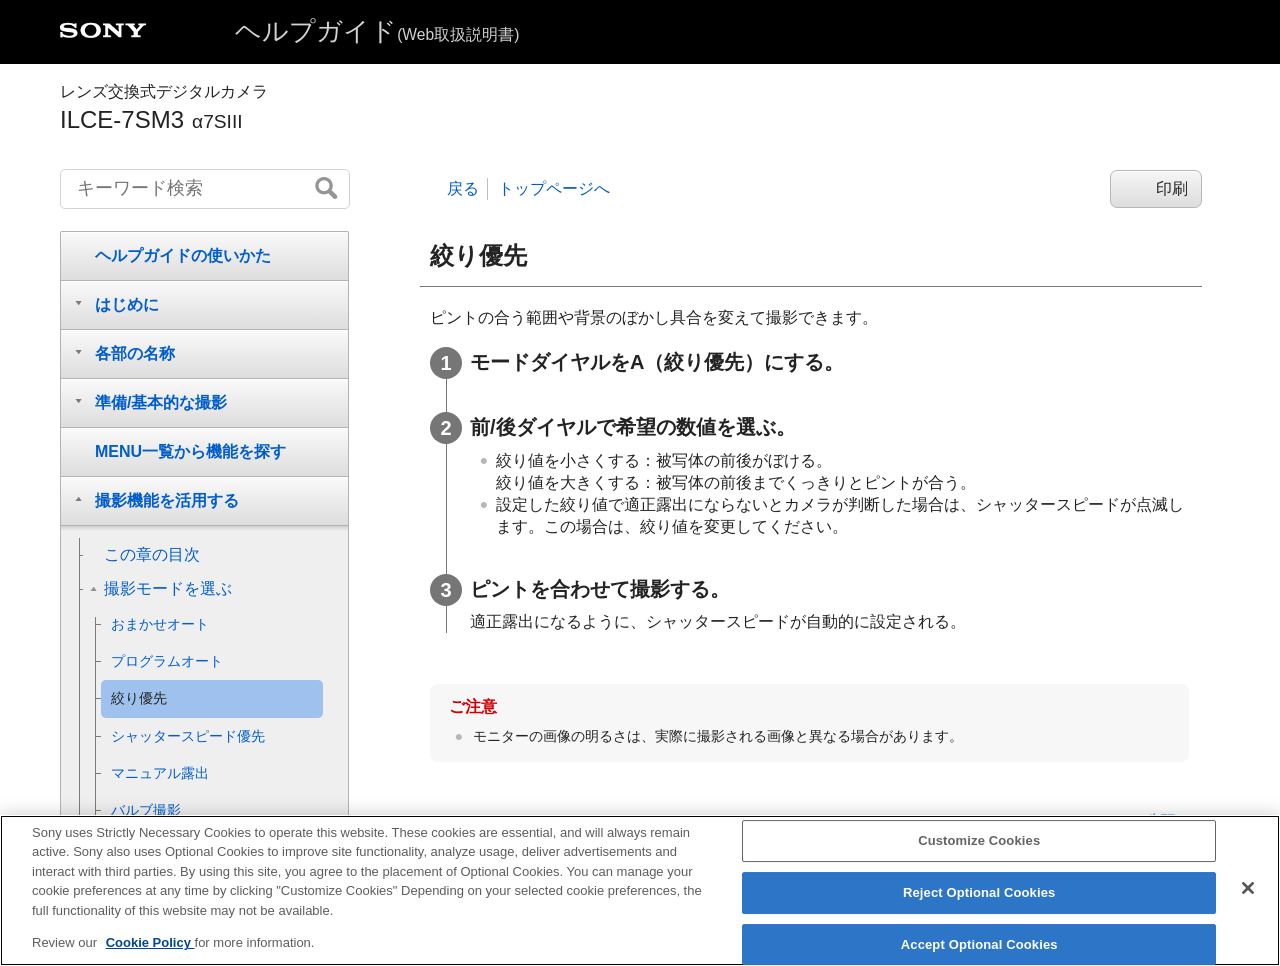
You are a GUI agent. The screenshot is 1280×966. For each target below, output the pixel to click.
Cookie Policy (150, 957)
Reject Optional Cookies (979, 906)
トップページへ (554, 188)
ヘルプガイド (377, 31)
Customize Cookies (979, 855)
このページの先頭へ (1126, 820)
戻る (463, 188)
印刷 (1172, 188)
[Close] (1248, 903)
